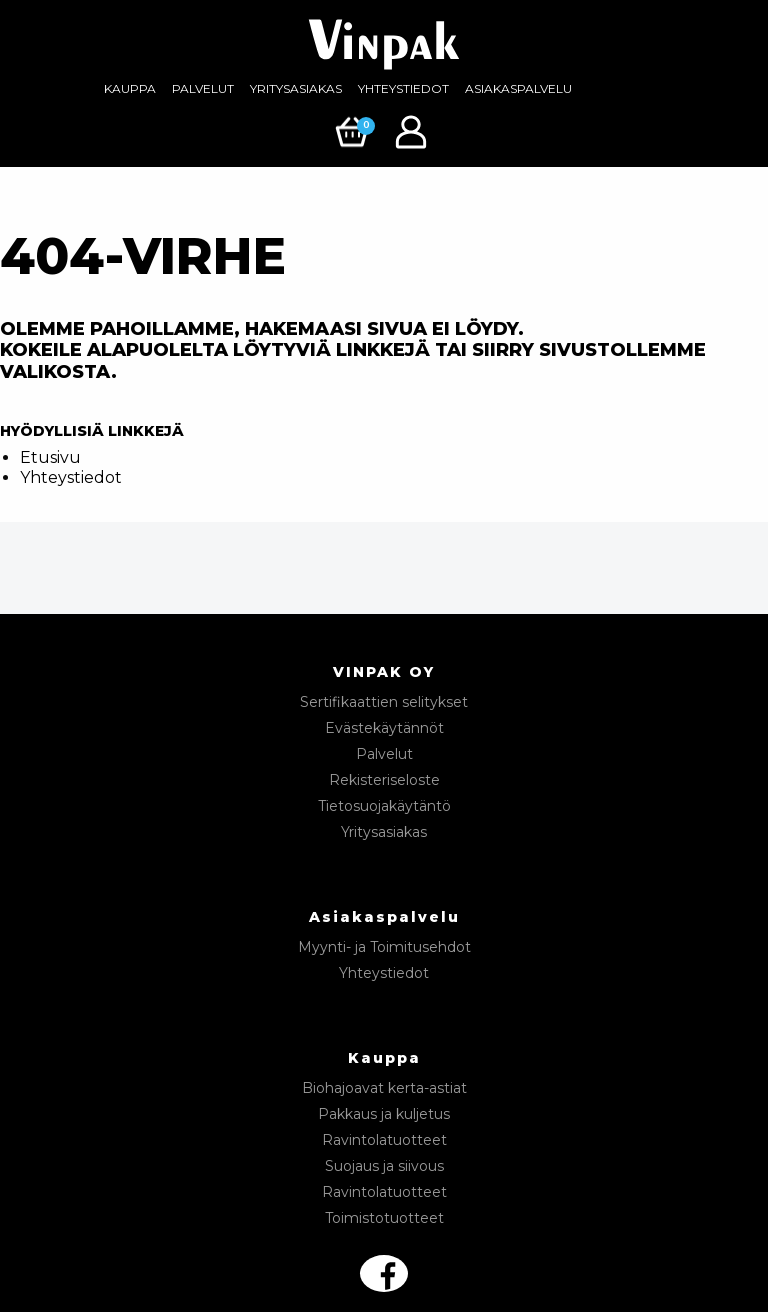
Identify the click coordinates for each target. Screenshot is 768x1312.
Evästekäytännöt (384, 728)
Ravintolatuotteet (384, 1140)
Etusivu (50, 457)
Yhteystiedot (403, 88)
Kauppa (130, 88)
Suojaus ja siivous (384, 1166)
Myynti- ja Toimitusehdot (384, 947)
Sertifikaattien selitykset (384, 702)
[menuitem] (130, 89)
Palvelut (203, 88)
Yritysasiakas (296, 88)
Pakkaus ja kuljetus (384, 1114)
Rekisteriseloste (384, 780)
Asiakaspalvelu (518, 88)
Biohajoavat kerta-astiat (384, 1088)
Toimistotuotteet (384, 1218)
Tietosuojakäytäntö (384, 806)
